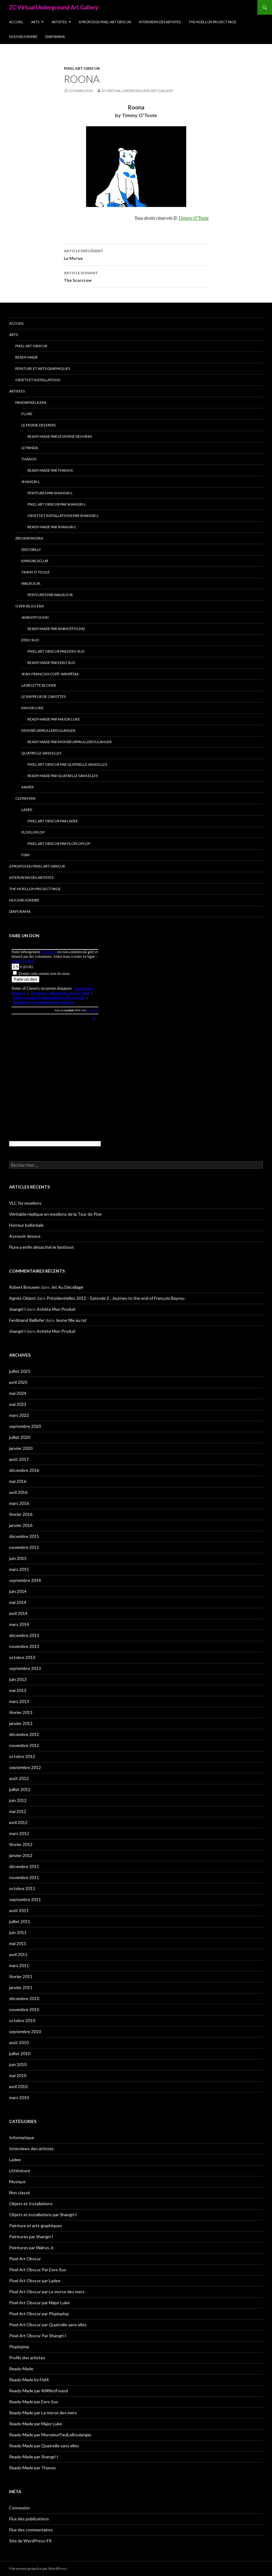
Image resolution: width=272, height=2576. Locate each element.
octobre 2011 (22, 1888)
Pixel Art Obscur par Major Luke (39, 2302)
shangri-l (17, 1309)
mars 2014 (19, 1624)
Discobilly (31, 549)
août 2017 (19, 1459)
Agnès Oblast (22, 1298)
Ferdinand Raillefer (27, 1320)
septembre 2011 (25, 1899)
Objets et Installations (37, 380)
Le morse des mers (38, 425)
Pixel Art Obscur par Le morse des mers (47, 2291)
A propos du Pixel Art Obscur (105, 22)
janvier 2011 (20, 1987)
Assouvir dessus (25, 1236)
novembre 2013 (24, 1646)
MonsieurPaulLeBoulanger (48, 730)
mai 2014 (17, 1602)
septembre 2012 (25, 1767)
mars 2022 (19, 1415)
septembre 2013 (25, 1668)
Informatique (21, 2137)
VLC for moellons (25, 1203)
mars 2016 (19, 1503)
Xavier (27, 787)
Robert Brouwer (24, 1287)
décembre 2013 (24, 1635)
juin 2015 (18, 1558)
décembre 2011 (24, 1866)
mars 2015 (19, 1569)
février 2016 (20, 1514)
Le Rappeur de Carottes (43, 696)
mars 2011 (19, 1965)
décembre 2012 (24, 1734)
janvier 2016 (20, 1525)
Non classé (19, 2192)
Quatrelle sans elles (41, 753)
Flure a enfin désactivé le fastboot (41, 1247)
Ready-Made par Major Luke (53, 719)
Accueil (16, 22)
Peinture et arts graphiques (42, 368)
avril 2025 (18, 1382)
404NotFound (35, 617)
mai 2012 (17, 1811)
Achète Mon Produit (56, 1309)
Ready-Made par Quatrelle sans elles (62, 775)
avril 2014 (18, 1613)
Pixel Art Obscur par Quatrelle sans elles (67, 764)
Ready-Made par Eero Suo (51, 662)
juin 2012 (18, 1800)
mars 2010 (19, 2097)
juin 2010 (18, 2064)
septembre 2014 (25, 1580)
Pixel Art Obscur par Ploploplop (58, 843)
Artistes (59, 22)
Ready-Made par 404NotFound (56, 628)
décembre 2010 (24, 1998)
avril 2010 (18, 2086)
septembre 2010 (25, 2031)
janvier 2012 (20, 1855)
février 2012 (20, 1844)
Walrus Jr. (31, 583)
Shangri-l (30, 481)
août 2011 (19, 1910)
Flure (26, 413)
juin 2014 (18, 1591)
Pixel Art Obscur (82, 68)
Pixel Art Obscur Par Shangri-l (56, 504)
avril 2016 (18, 1492)
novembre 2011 (24, 1877)
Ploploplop (33, 832)
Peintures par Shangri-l (50, 493)
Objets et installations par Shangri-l (63, 515)
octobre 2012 (22, 1756)
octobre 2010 (22, 2020)
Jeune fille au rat (71, 1320)
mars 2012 (19, 1833)
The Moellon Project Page (212, 22)
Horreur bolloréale (26, 1225)
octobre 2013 (22, 1657)
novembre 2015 (24, 1547)
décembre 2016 (24, 1470)
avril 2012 (18, 1822)
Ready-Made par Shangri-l (51, 527)
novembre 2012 (24, 1745)
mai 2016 (17, 1481)
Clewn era (25, 798)
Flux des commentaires (31, 2529)
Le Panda (29, 447)
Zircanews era (29, 538)
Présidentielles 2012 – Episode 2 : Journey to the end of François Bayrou (115, 1298)
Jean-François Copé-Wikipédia (50, 674)
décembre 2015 (24, 1536)
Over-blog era (29, 606)
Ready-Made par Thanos (50, 470)
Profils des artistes (27, 2357)
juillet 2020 (19, 1437)
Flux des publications (29, 2518)
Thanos (28, 459)
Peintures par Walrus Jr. (50, 594)
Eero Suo (30, 640)
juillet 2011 (19, 1921)
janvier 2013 (20, 1723)
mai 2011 (17, 1943)
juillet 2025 (19, 1371)
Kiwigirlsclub (34, 560)
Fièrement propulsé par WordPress (38, 2568)
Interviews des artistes (160, 22)
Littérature (19, 2170)
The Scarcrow (136, 276)
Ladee (26, 809)
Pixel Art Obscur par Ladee (52, 821)
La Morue (136, 254)
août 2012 (19, 1778)
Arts (35, 22)
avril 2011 (18, 1954)
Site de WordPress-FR (30, 2540)
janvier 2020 (20, 1448)
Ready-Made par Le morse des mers (59, 436)
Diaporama (55, 37)
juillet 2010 (19, 2053)
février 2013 (20, 1712)
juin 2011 (18, 1932)
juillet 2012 (19, 1789)
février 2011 (20, 1976)
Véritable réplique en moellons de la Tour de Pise (55, 1214)
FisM (25, 855)
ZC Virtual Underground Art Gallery (53, 7)
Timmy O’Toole (35, 572)
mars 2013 (19, 1701)
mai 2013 (17, 1690)
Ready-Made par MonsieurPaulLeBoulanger (69, 741)
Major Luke (32, 708)
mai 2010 (17, 2075)
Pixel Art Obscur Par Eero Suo (56, 651)
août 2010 (19, 2042)
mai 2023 (17, 1404)
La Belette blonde (38, 685)
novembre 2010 (24, 2009)
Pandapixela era (30, 402)
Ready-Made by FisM (29, 2379)
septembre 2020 (25, 1426)
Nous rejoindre (23, 37)
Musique (17, 2181)
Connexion (19, 2507)
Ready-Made (26, 357)
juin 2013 (18, 1679)
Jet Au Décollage (67, 1287)
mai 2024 (17, 1393)
